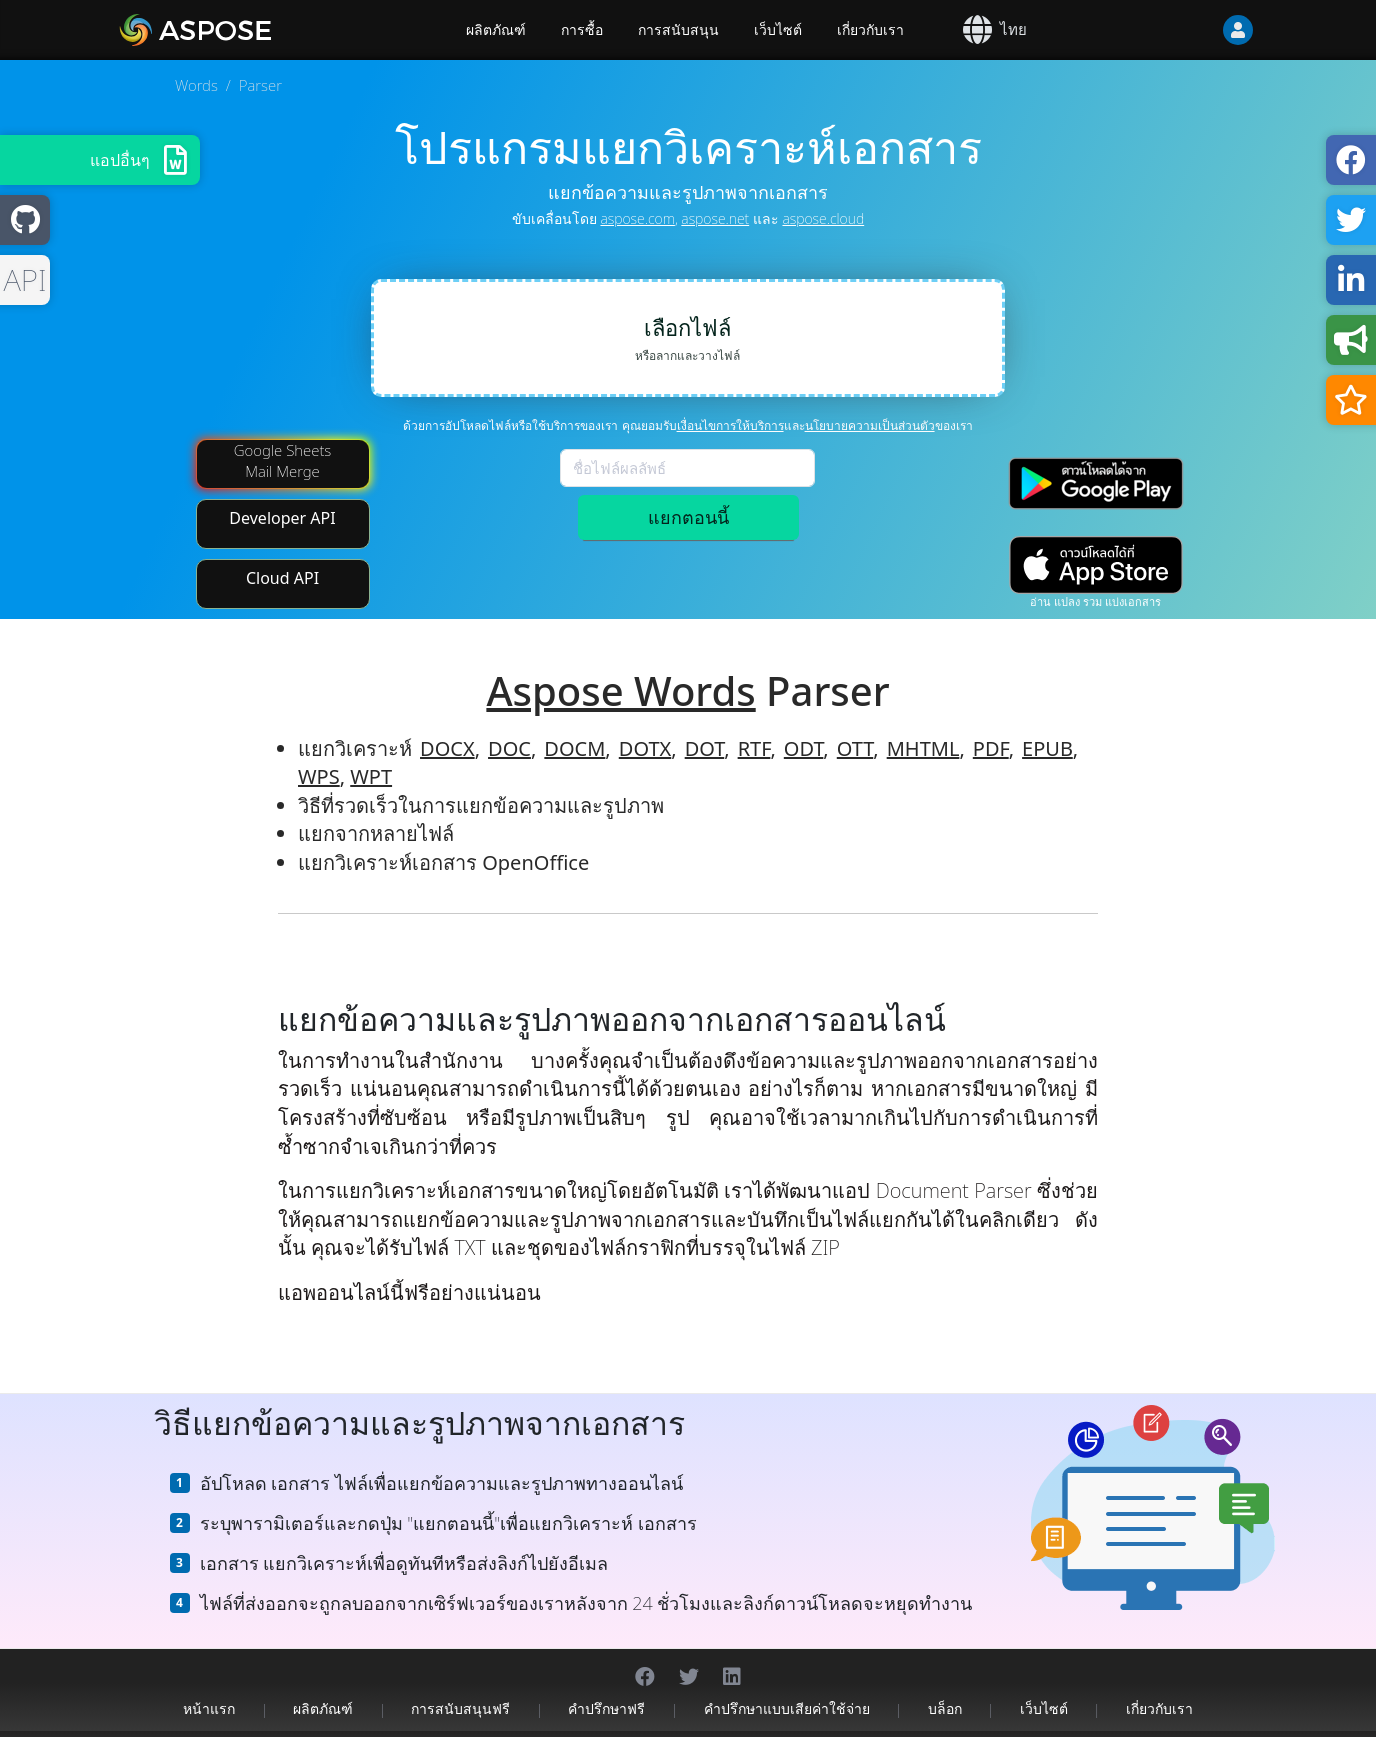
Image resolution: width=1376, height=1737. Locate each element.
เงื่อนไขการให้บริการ (730, 425)
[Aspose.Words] (253, 30)
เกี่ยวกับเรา (870, 30)
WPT (371, 753)
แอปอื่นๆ (120, 160)
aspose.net (715, 218)
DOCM (574, 724)
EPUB (1047, 724)
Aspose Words (620, 666)
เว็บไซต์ (778, 30)
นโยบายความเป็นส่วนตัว (870, 425)
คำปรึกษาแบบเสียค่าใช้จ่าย (787, 1684)
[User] (1198, 30)
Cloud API (282, 554)
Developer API (282, 494)
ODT (804, 724)
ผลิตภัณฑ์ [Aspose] (496, 30)
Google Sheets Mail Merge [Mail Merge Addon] (283, 436)
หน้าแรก (209, 1684)
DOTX (645, 724)
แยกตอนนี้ (688, 517)
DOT (705, 724)
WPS (319, 753)
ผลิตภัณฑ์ (323, 1684)
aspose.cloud (823, 218)
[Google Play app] (1096, 459)
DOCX (447, 724)
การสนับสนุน (678, 30)
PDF (991, 724)
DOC (509, 724)
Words (196, 85)
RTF (754, 724)
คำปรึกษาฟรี (606, 1684)
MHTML (923, 724)
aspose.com (637, 218)
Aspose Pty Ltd (489, 1722)
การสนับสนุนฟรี (460, 1684)
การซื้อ (582, 30)
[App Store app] (1096, 541)
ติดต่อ (921, 1722)
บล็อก (945, 1684)
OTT (855, 724)
